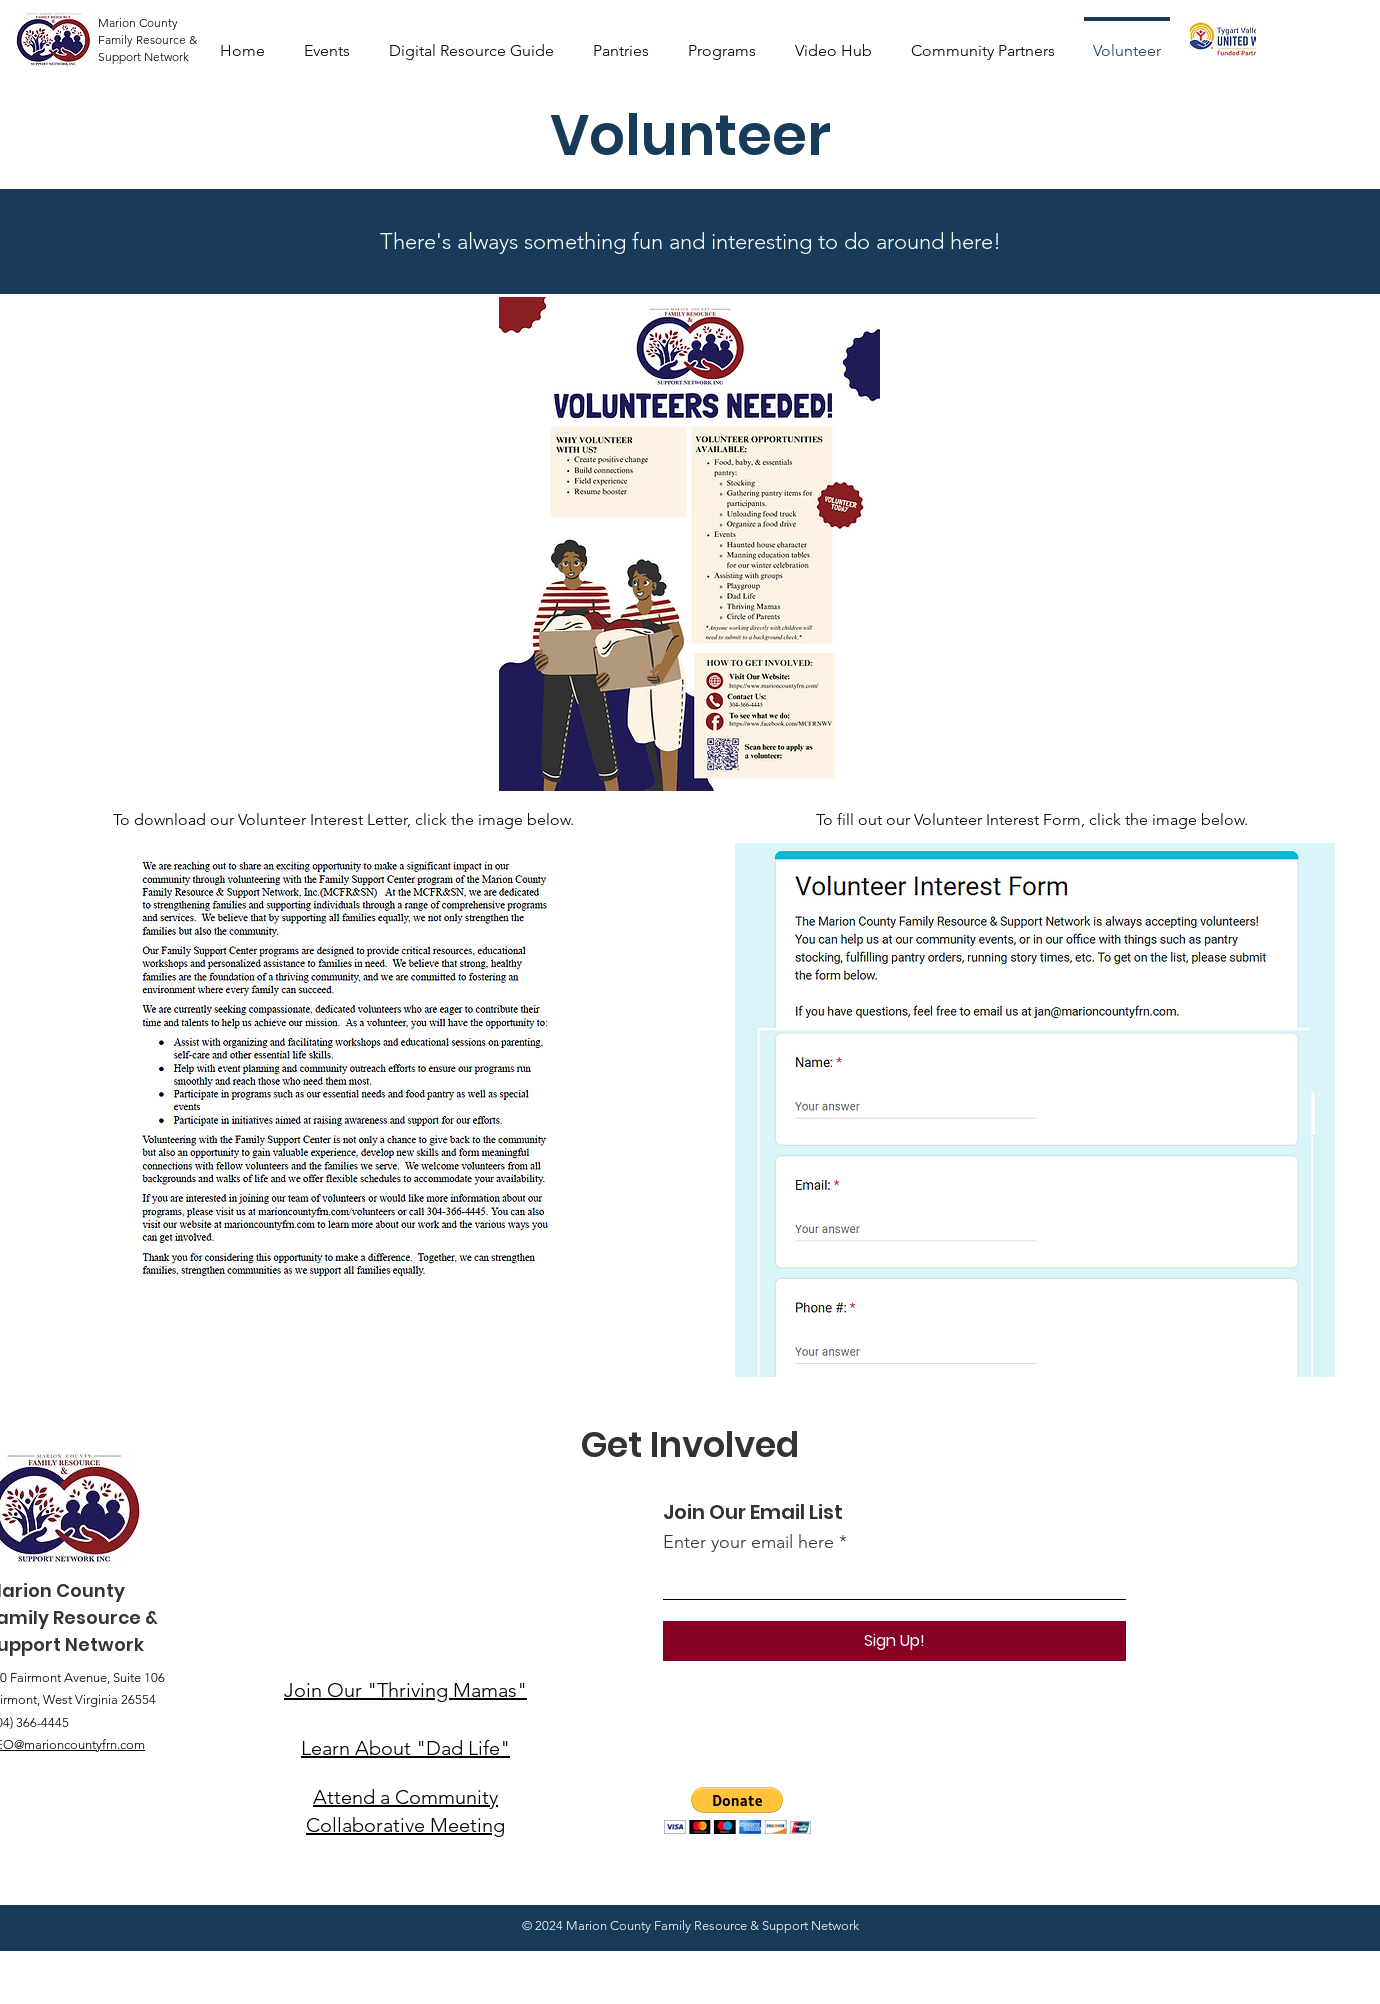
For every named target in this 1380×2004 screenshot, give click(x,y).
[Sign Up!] (894, 1641)
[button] (737, 1810)
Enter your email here (748, 1542)
